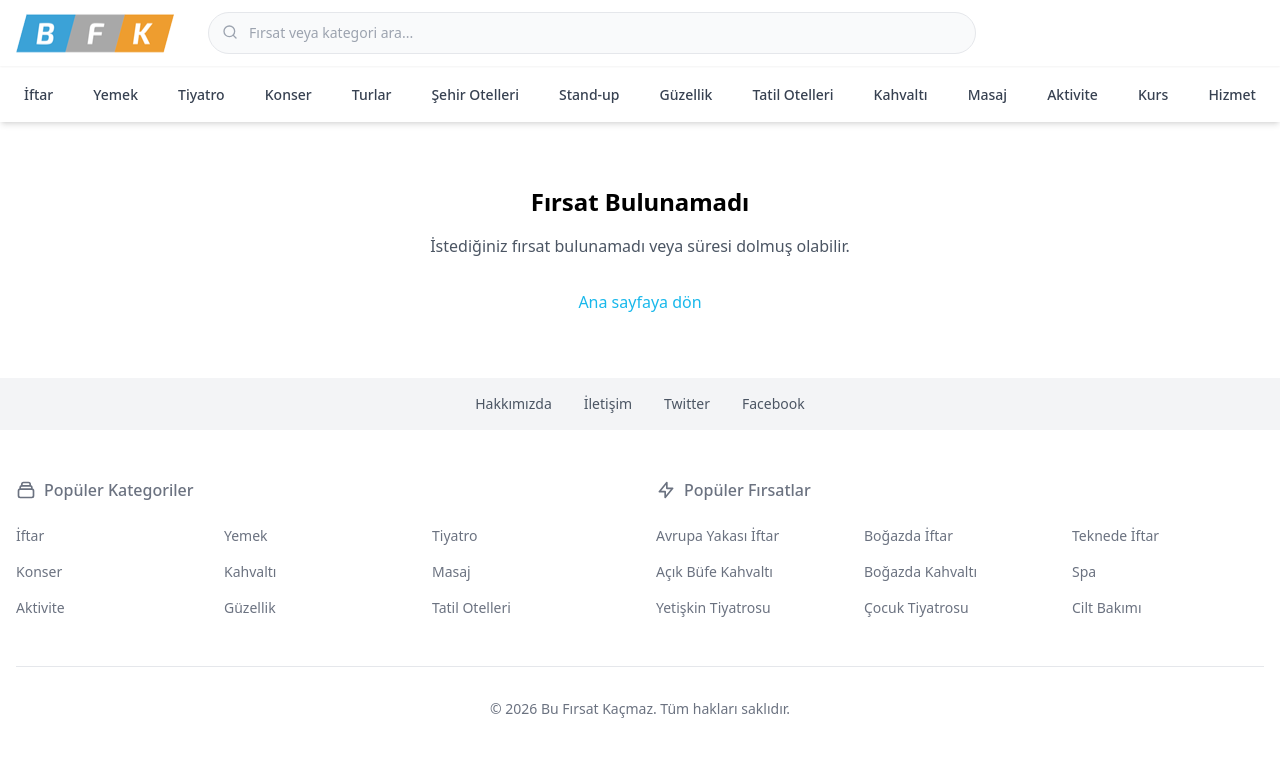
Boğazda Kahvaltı (920, 571)
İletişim (608, 403)
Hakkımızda (513, 403)
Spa (1084, 571)
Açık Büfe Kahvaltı (714, 571)
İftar (38, 94)
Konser (288, 94)
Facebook (773, 403)
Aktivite (1072, 94)
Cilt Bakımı (1107, 607)
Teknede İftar (1115, 535)
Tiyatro (201, 94)
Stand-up (589, 94)
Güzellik (686, 94)
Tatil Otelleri (793, 94)
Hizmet (1232, 94)
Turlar (372, 94)
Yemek (115, 94)
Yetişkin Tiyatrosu (713, 607)
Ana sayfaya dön (639, 302)
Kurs (1153, 94)
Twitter (687, 403)
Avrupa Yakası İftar (717, 535)
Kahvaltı (901, 94)
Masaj (987, 94)
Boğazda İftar (908, 535)
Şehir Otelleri (475, 94)
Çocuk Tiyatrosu (916, 607)
